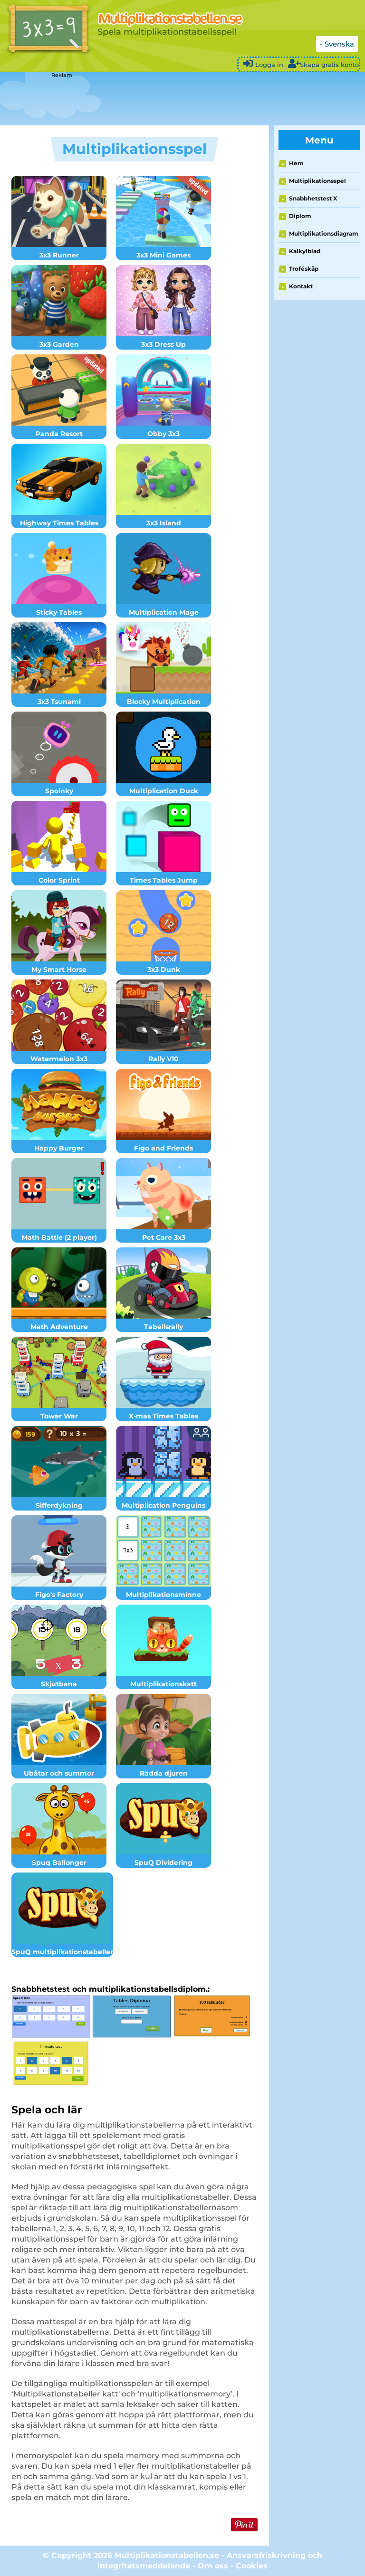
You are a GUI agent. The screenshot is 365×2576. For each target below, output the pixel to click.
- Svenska (337, 43)
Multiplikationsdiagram (323, 233)
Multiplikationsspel (317, 180)
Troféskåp (303, 268)
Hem (296, 163)
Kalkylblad (304, 251)
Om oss (213, 2565)
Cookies (252, 2565)
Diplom (300, 215)
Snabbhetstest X (313, 198)
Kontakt (301, 286)
